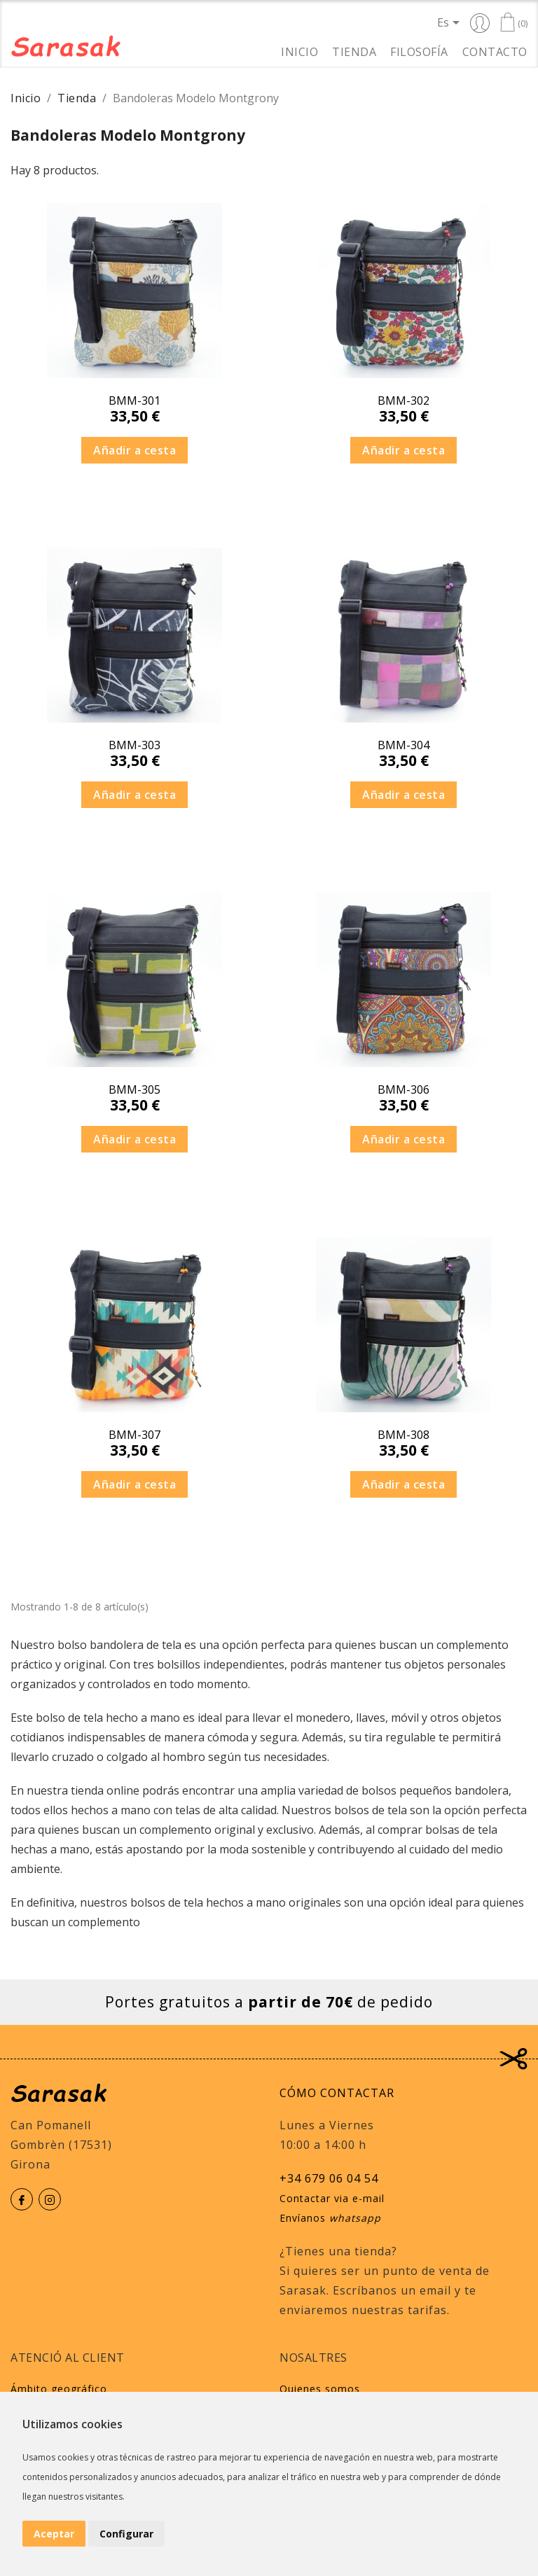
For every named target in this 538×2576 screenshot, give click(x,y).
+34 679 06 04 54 (329, 2178)
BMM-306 (403, 1089)
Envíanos (330, 2218)
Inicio (299, 50)
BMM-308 (403, 1434)
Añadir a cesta (134, 450)
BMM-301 (134, 400)
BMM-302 (403, 400)
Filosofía (419, 50)
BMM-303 (134, 745)
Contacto (494, 50)
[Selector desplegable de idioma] (450, 22)
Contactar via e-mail (332, 2198)
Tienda (354, 50)
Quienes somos (320, 2388)
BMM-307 (134, 1434)
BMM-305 (134, 1089)
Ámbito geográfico (59, 2388)
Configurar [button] (126, 2533)
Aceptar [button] (54, 2533)
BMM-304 (403, 745)
